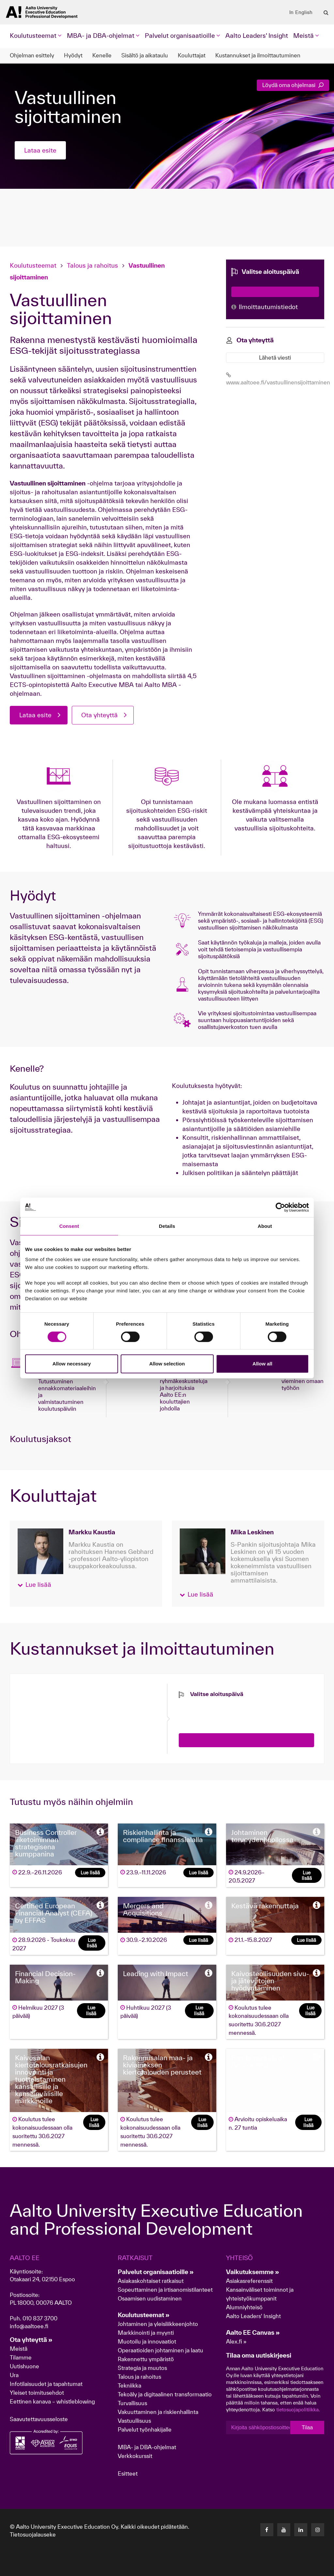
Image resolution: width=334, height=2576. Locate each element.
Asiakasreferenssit (249, 2281)
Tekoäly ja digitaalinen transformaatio (165, 2394)
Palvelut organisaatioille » (156, 2271)
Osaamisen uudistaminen (150, 2298)
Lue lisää (90, 1872)
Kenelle (102, 55)
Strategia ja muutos (142, 2368)
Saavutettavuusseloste (39, 2419)
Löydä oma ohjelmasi (293, 85)
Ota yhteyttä (99, 715)
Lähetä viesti (275, 357)
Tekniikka (129, 2385)
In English (300, 12)
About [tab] (265, 1226)
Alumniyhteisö (244, 2307)
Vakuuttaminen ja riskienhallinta (158, 2412)
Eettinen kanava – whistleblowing (53, 2401)
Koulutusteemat (34, 265)
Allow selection (167, 1363)
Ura (14, 2375)
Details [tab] (167, 1226)
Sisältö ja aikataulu (144, 55)
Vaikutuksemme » (252, 2271)
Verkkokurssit (135, 2456)
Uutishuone (24, 2366)
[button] (34, 1584)
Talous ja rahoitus (92, 265)
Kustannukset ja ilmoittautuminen (257, 55)
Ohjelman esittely (32, 55)
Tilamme (21, 2357)
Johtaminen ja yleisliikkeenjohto (158, 2324)
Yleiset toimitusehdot (37, 2393)
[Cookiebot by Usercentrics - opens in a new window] (280, 1207)
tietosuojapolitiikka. (298, 2409)
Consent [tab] (69, 1226)
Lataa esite (40, 150)
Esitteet (128, 2473)
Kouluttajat (191, 55)
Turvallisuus (132, 2403)
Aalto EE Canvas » (253, 2332)
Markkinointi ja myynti (146, 2333)
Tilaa (307, 2427)
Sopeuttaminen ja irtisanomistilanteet (165, 2289)
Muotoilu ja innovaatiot (147, 2341)
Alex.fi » (236, 2341)
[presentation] (228, 1710)
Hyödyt (73, 55)
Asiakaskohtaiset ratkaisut (151, 2281)
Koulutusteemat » (144, 2314)
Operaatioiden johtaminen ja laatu (160, 2350)
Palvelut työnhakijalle (145, 2429)
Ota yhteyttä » (31, 2339)
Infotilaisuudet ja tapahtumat (46, 2384)
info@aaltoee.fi (29, 2326)
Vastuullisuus (134, 2421)
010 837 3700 (40, 2318)
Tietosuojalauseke (33, 2534)
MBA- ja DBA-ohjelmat (147, 2447)
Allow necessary (72, 1363)
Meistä (18, 2348)
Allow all (262, 1363)
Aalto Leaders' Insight (256, 35)
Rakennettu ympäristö (146, 2359)
